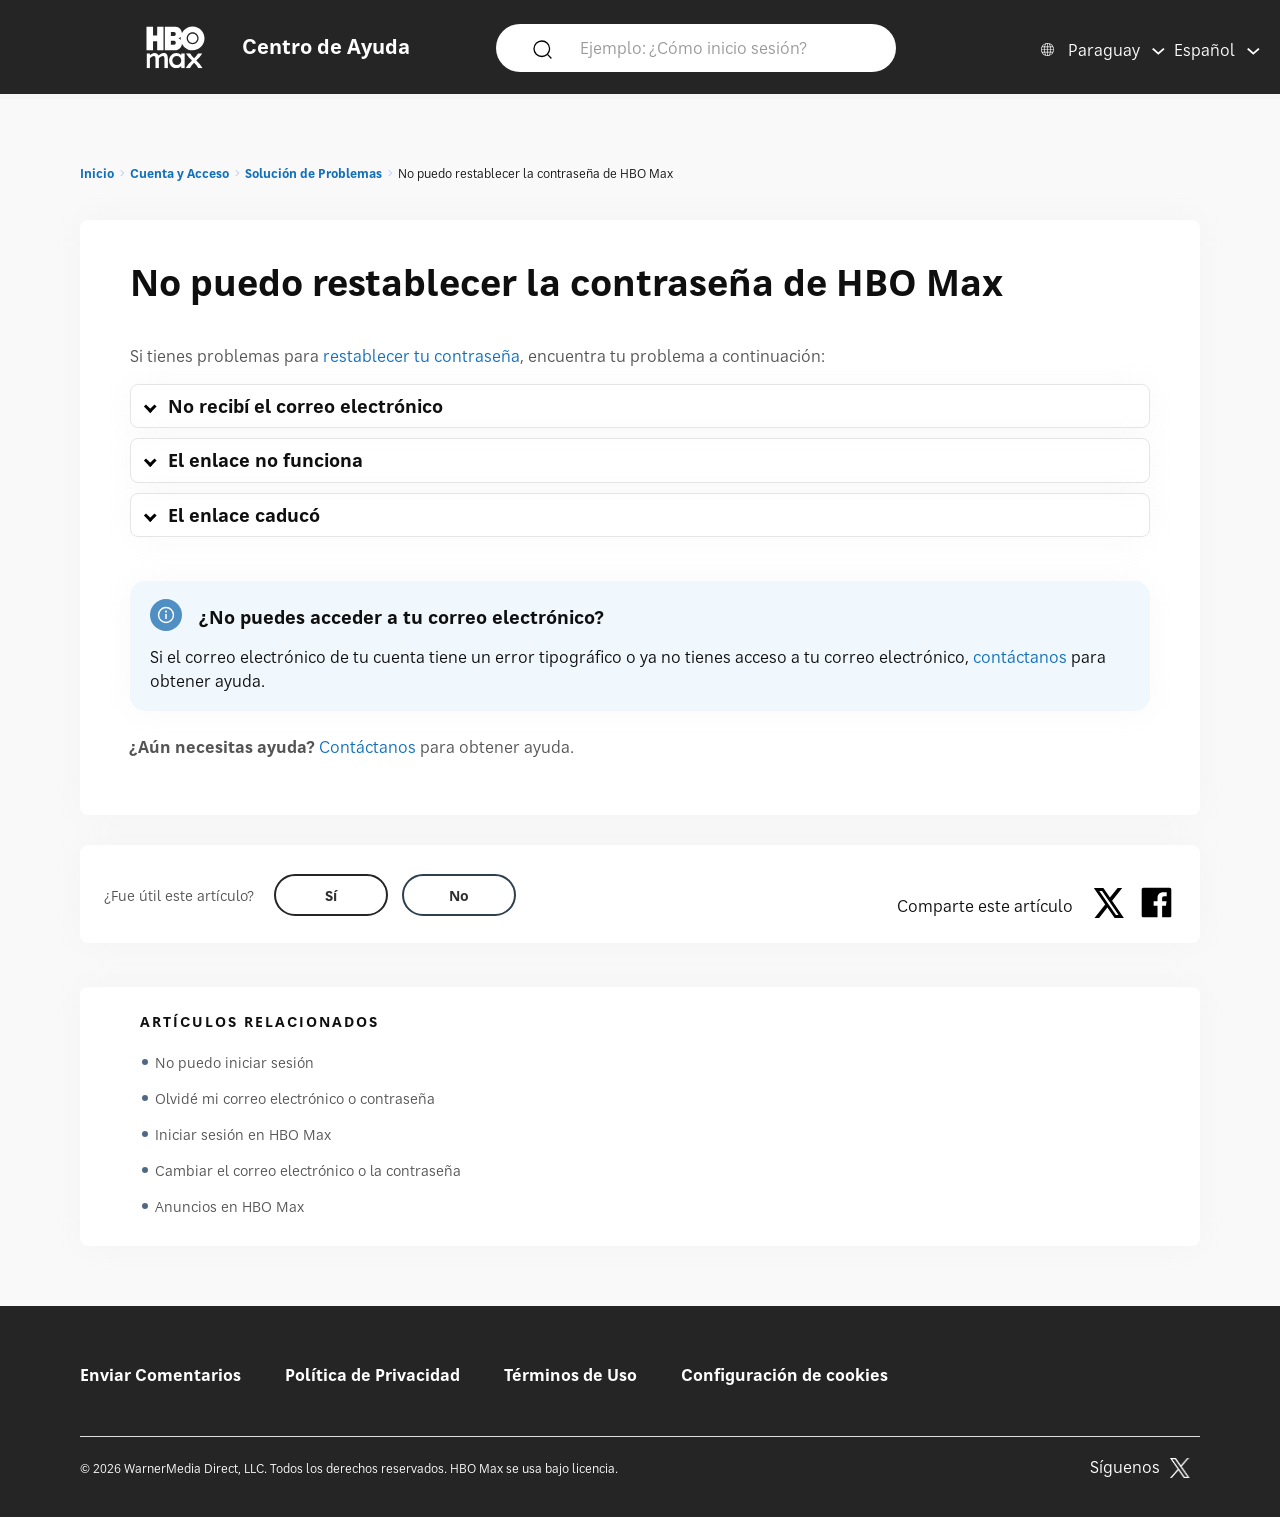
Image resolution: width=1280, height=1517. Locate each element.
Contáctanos (367, 747)
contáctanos (1020, 657)
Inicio (97, 173)
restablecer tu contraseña (421, 356)
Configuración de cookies (784, 1375)
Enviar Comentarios (160, 1375)
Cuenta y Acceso (179, 173)
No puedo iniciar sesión (234, 1062)
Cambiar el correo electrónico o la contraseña (308, 1170)
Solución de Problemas (313, 173)
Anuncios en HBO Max (229, 1206)
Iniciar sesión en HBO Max (243, 1134)
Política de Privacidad (372, 1375)
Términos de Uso (570, 1375)
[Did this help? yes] (331, 895)
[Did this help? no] (459, 895)
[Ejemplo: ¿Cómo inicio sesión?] (725, 47)
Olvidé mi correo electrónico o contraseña (295, 1098)
